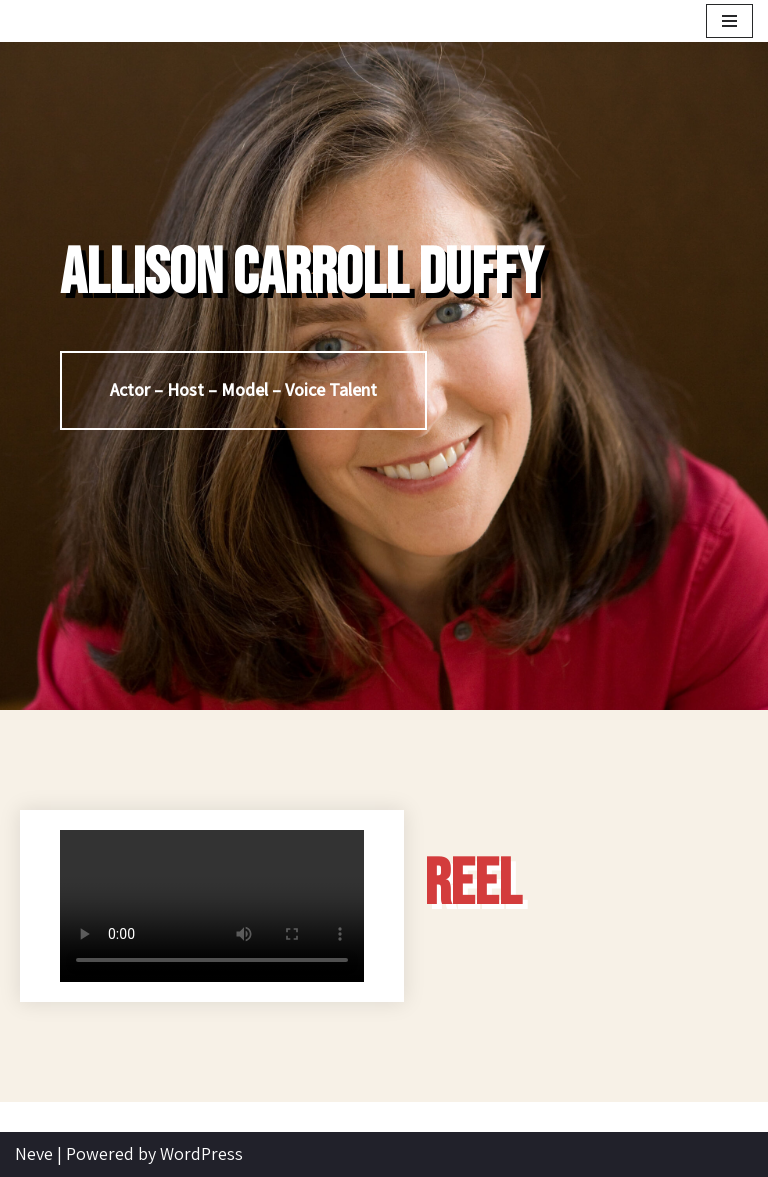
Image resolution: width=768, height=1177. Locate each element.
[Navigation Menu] (729, 21)
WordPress (201, 1153)
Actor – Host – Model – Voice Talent (243, 389)
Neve (34, 1153)
